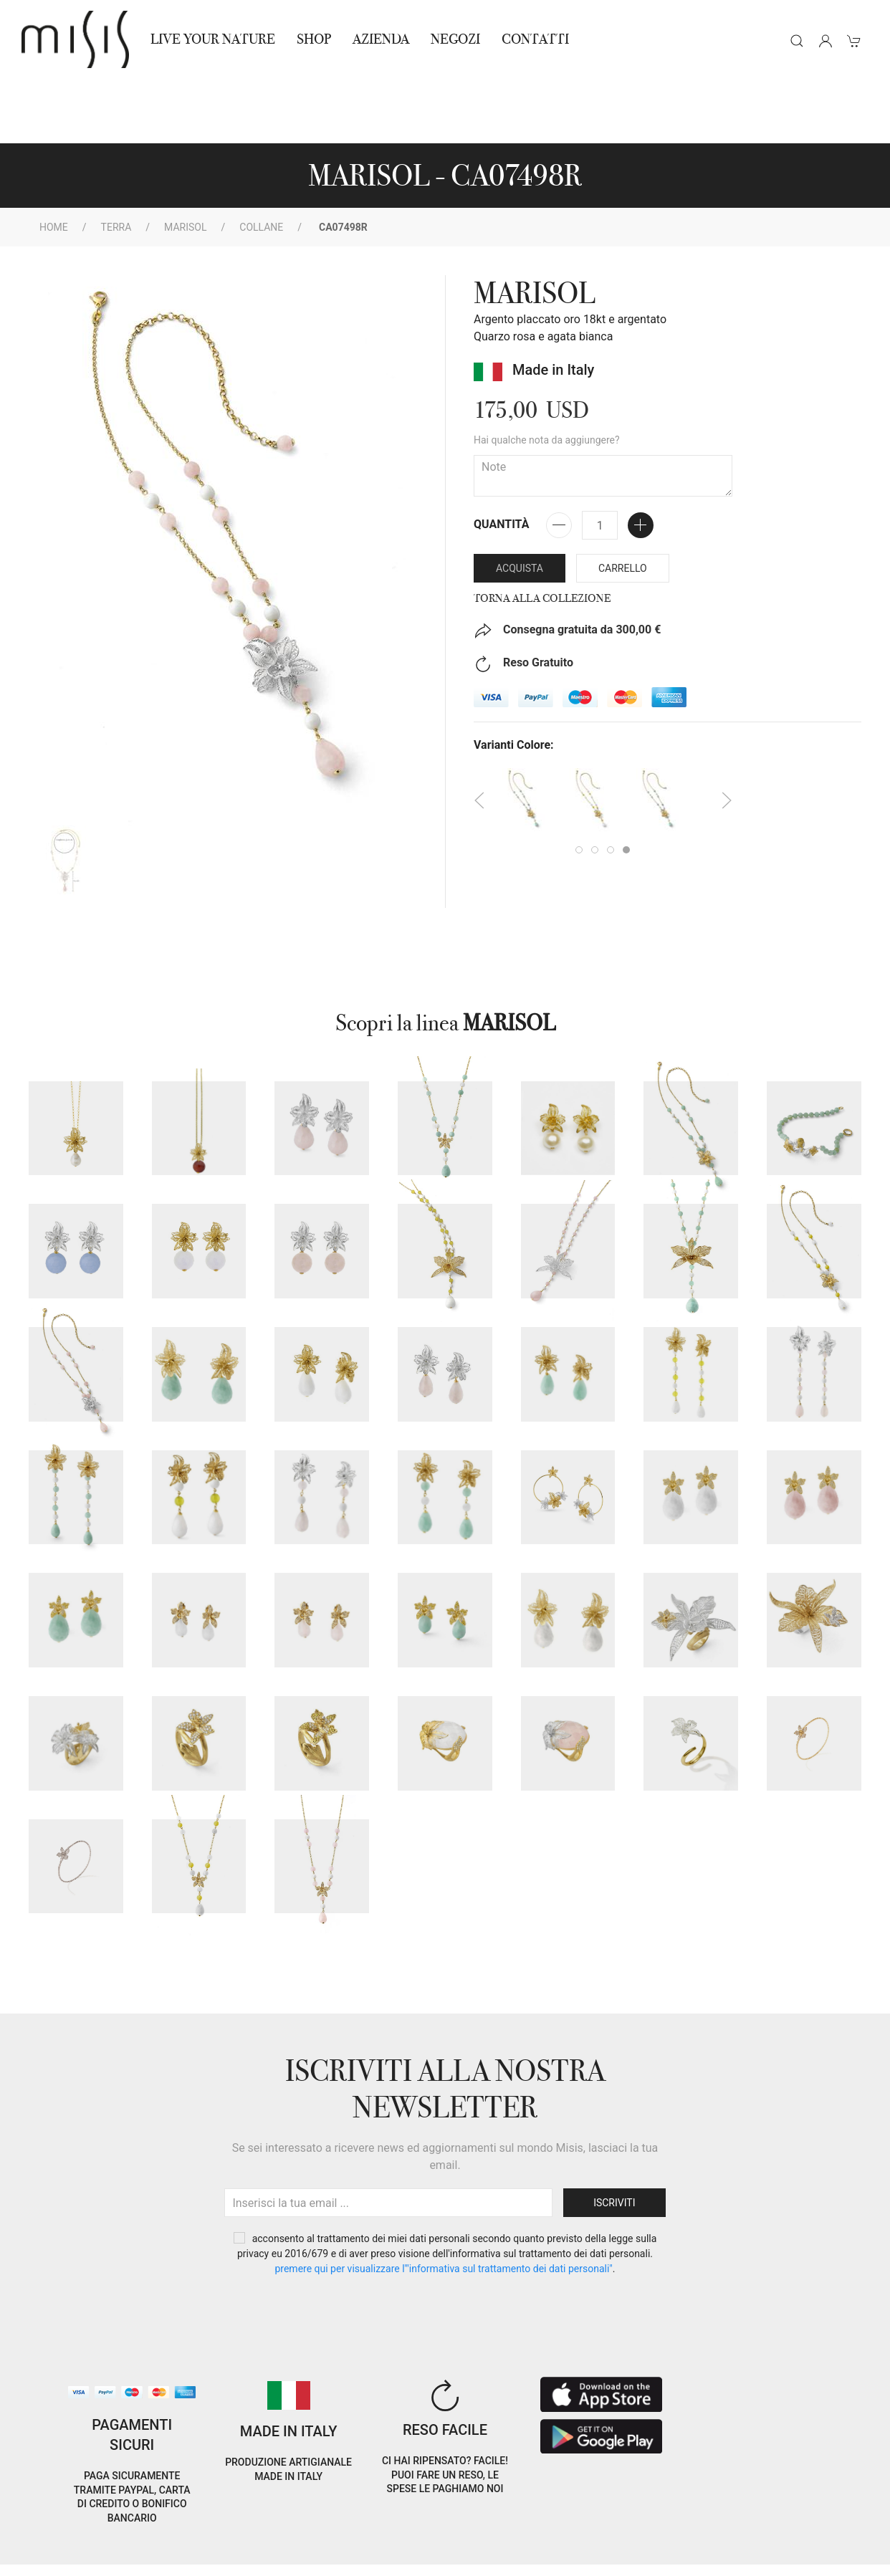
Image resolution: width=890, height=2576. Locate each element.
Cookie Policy (46, 2539)
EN (773, 2528)
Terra (116, 162)
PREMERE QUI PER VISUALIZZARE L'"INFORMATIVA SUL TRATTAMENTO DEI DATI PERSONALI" (443, 2204)
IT (735, 2528)
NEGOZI (455, 39)
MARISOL (185, 162)
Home (53, 162)
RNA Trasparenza (120, 2556)
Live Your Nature (212, 39)
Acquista (519, 503)
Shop (314, 39)
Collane (261, 162)
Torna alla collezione (542, 534)
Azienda (381, 39)
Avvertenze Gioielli (220, 2556)
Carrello (622, 503)
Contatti (535, 39)
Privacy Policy (125, 2539)
